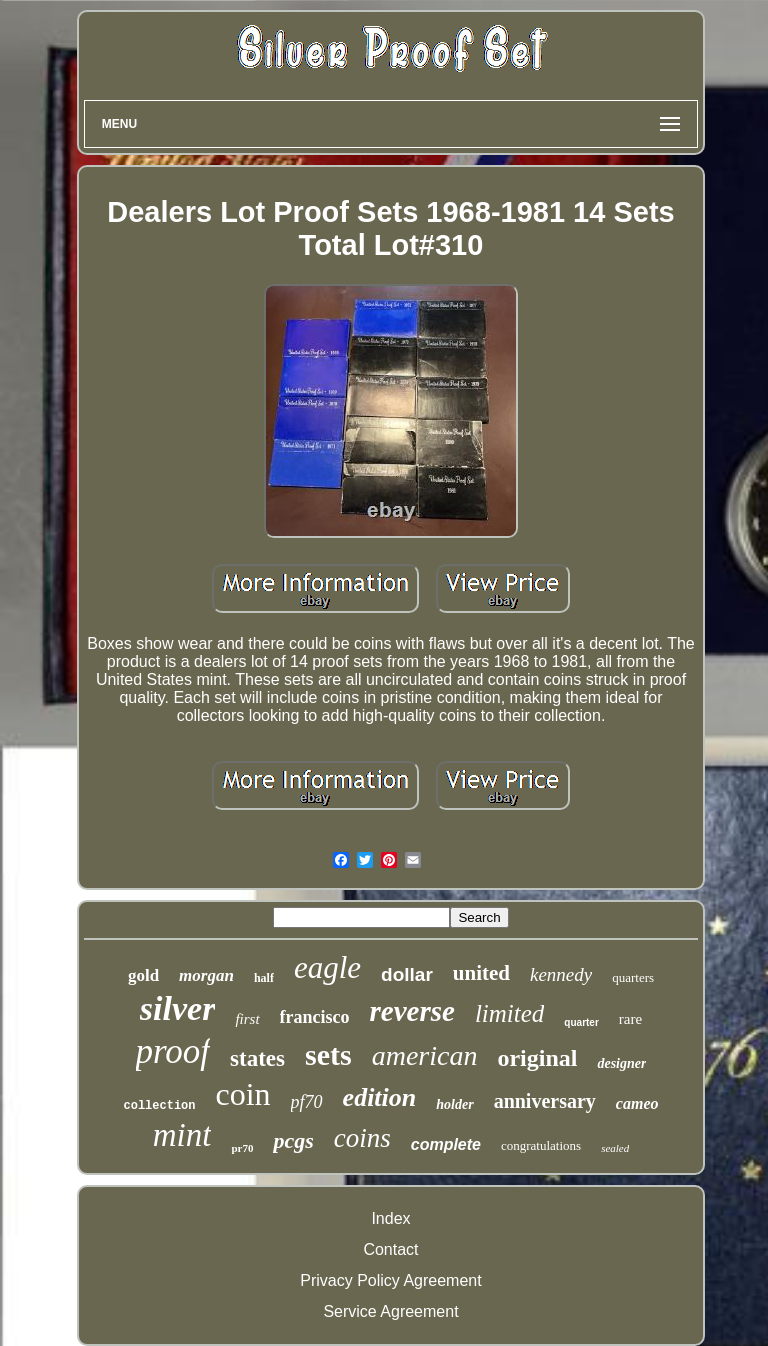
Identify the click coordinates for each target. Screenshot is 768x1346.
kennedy (561, 974)
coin (243, 1094)
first (247, 1019)
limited (509, 1013)
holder (454, 1104)
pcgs (293, 1140)
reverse (412, 1011)
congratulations (541, 1145)
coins (362, 1138)
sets (328, 1054)
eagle (327, 967)
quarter (581, 1022)
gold (143, 975)
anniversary (545, 1101)
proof (173, 1051)
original (537, 1058)
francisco (315, 1017)
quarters (633, 977)
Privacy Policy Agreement (390, 1280)
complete (446, 1144)
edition (380, 1097)
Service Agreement (390, 1311)
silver (178, 1008)
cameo (637, 1103)
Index (390, 1218)
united (481, 973)
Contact (390, 1249)
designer (621, 1063)
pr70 (242, 1148)
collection (159, 1106)
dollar (407, 974)
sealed (615, 1148)
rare (630, 1019)
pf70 (307, 1102)
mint (182, 1135)
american (425, 1055)
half (264, 978)
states (257, 1058)
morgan (206, 975)
